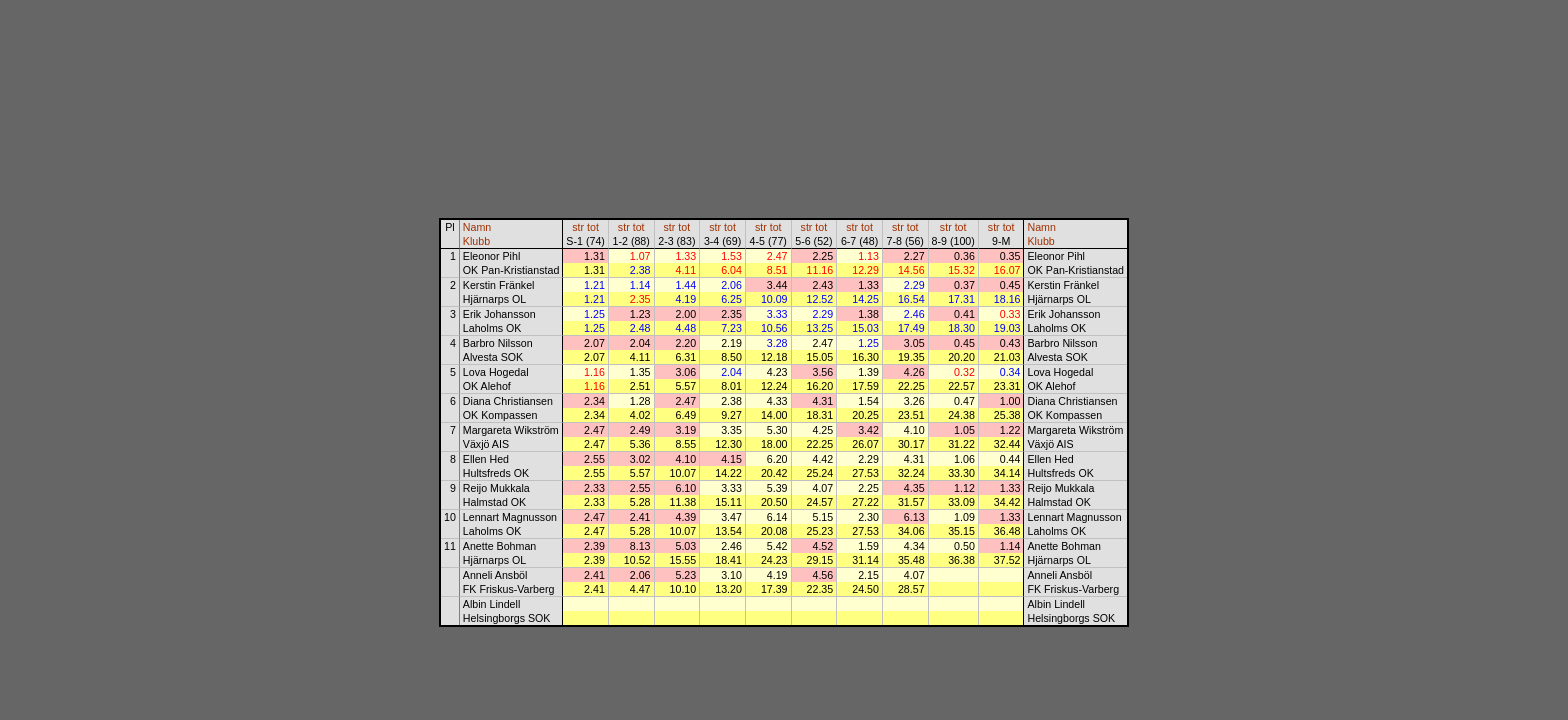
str (578, 227)
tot (593, 227)
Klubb (476, 241)
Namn (477, 227)
